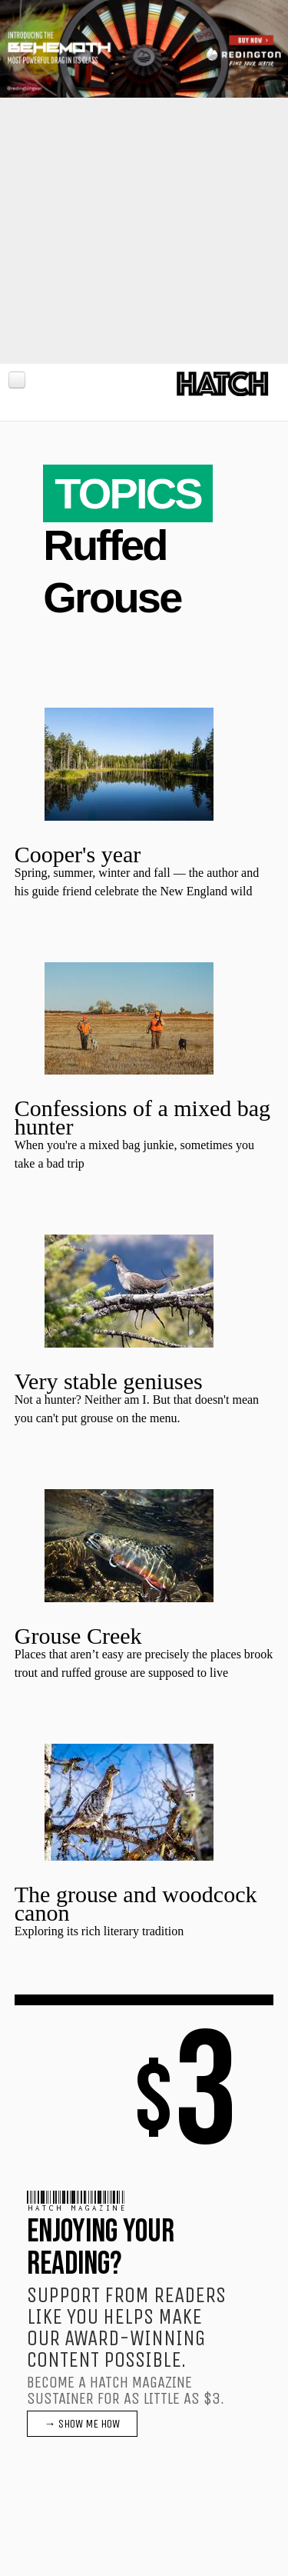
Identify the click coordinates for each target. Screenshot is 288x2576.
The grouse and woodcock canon (136, 1903)
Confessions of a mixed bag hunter (142, 1117)
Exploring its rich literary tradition (99, 1931)
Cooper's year (78, 854)
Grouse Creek (78, 1635)
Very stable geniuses (109, 1381)
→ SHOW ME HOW (82, 2424)
